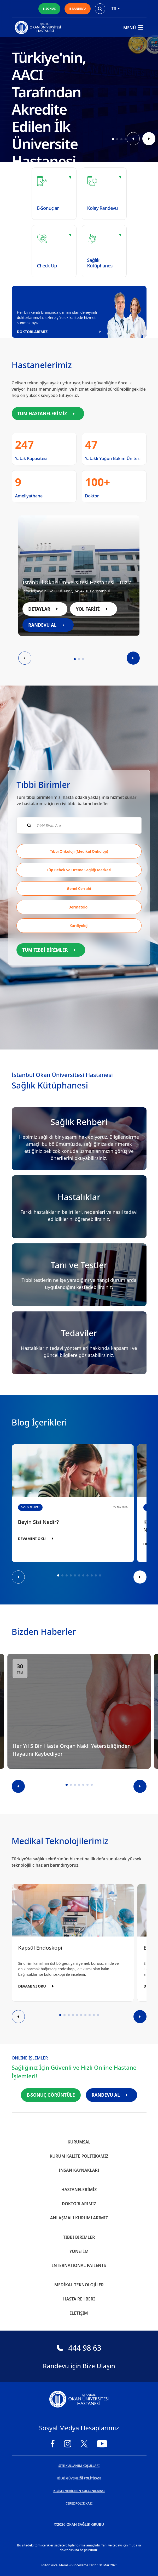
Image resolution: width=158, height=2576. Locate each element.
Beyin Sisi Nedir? (38, 1521)
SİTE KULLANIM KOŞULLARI (79, 2465)
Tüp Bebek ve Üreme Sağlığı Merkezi (79, 869)
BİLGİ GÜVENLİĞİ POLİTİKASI (79, 2478)
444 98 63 (79, 2348)
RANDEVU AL (48, 625)
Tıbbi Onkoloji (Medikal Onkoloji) (79, 851)
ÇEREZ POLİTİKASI (79, 2503)
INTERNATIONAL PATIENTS (79, 2265)
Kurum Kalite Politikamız (79, 2156)
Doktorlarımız (79, 2204)
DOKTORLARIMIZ (61, 331)
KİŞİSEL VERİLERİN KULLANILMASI (79, 2491)
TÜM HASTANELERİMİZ (48, 414)
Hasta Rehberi (79, 2299)
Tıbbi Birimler (79, 2237)
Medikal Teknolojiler (79, 2285)
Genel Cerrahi (79, 888)
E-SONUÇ (49, 8)
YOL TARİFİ (93, 609)
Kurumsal (79, 2142)
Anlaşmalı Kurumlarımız (79, 2218)
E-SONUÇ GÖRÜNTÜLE (51, 2095)
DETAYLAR (45, 609)
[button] (113, 139)
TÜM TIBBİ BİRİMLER (50, 950)
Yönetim (79, 2251)
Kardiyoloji (79, 925)
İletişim (79, 2313)
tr (116, 9)
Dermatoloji (79, 907)
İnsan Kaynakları (79, 2170)
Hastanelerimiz (79, 2189)
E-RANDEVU (77, 8)
